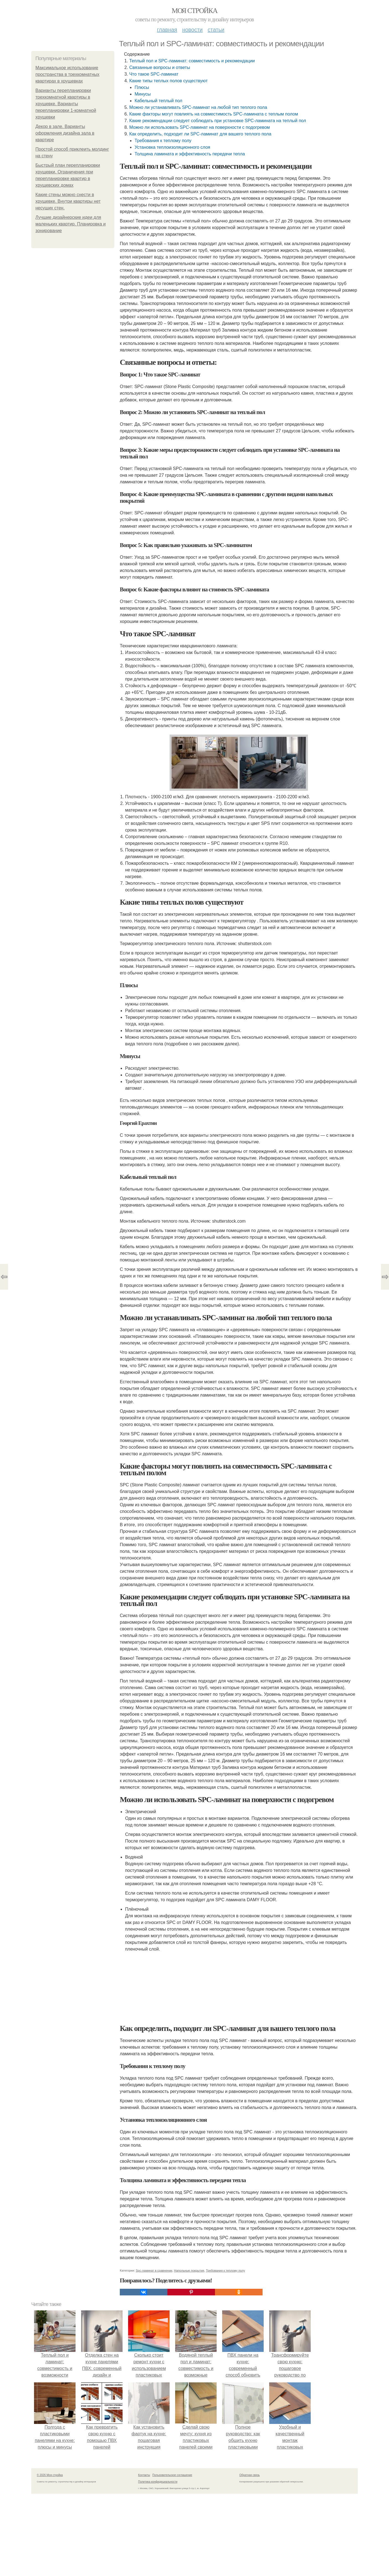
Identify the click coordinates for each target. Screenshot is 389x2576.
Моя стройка (194, 11)
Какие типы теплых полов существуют (168, 80)
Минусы (142, 94)
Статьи (216, 30)
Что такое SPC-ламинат (153, 74)
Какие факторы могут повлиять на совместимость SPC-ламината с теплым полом (213, 114)
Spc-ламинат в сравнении (154, 2270)
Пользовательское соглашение (172, 2475)
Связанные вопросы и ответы (159, 67)
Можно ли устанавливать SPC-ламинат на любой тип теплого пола (198, 107)
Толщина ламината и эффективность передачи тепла (189, 154)
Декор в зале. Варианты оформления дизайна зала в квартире (64, 133)
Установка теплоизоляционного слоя (172, 147)
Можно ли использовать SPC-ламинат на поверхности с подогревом (199, 127)
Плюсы (141, 87)
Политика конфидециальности (157, 2481)
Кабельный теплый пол (158, 100)
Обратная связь (249, 2475)
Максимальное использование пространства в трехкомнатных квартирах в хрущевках (67, 74)
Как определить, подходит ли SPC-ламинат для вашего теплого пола (200, 134)
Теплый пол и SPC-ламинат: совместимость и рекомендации (192, 60)
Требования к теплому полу (162, 140)
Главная (167, 30)
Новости (192, 30)
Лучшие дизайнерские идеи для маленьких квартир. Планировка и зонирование (70, 224)
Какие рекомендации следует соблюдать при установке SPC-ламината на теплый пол (217, 120)
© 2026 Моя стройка (50, 2475)
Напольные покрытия (189, 2270)
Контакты (144, 2475)
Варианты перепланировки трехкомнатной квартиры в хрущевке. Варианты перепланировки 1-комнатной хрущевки (65, 103)
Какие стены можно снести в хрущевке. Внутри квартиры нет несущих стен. (68, 201)
